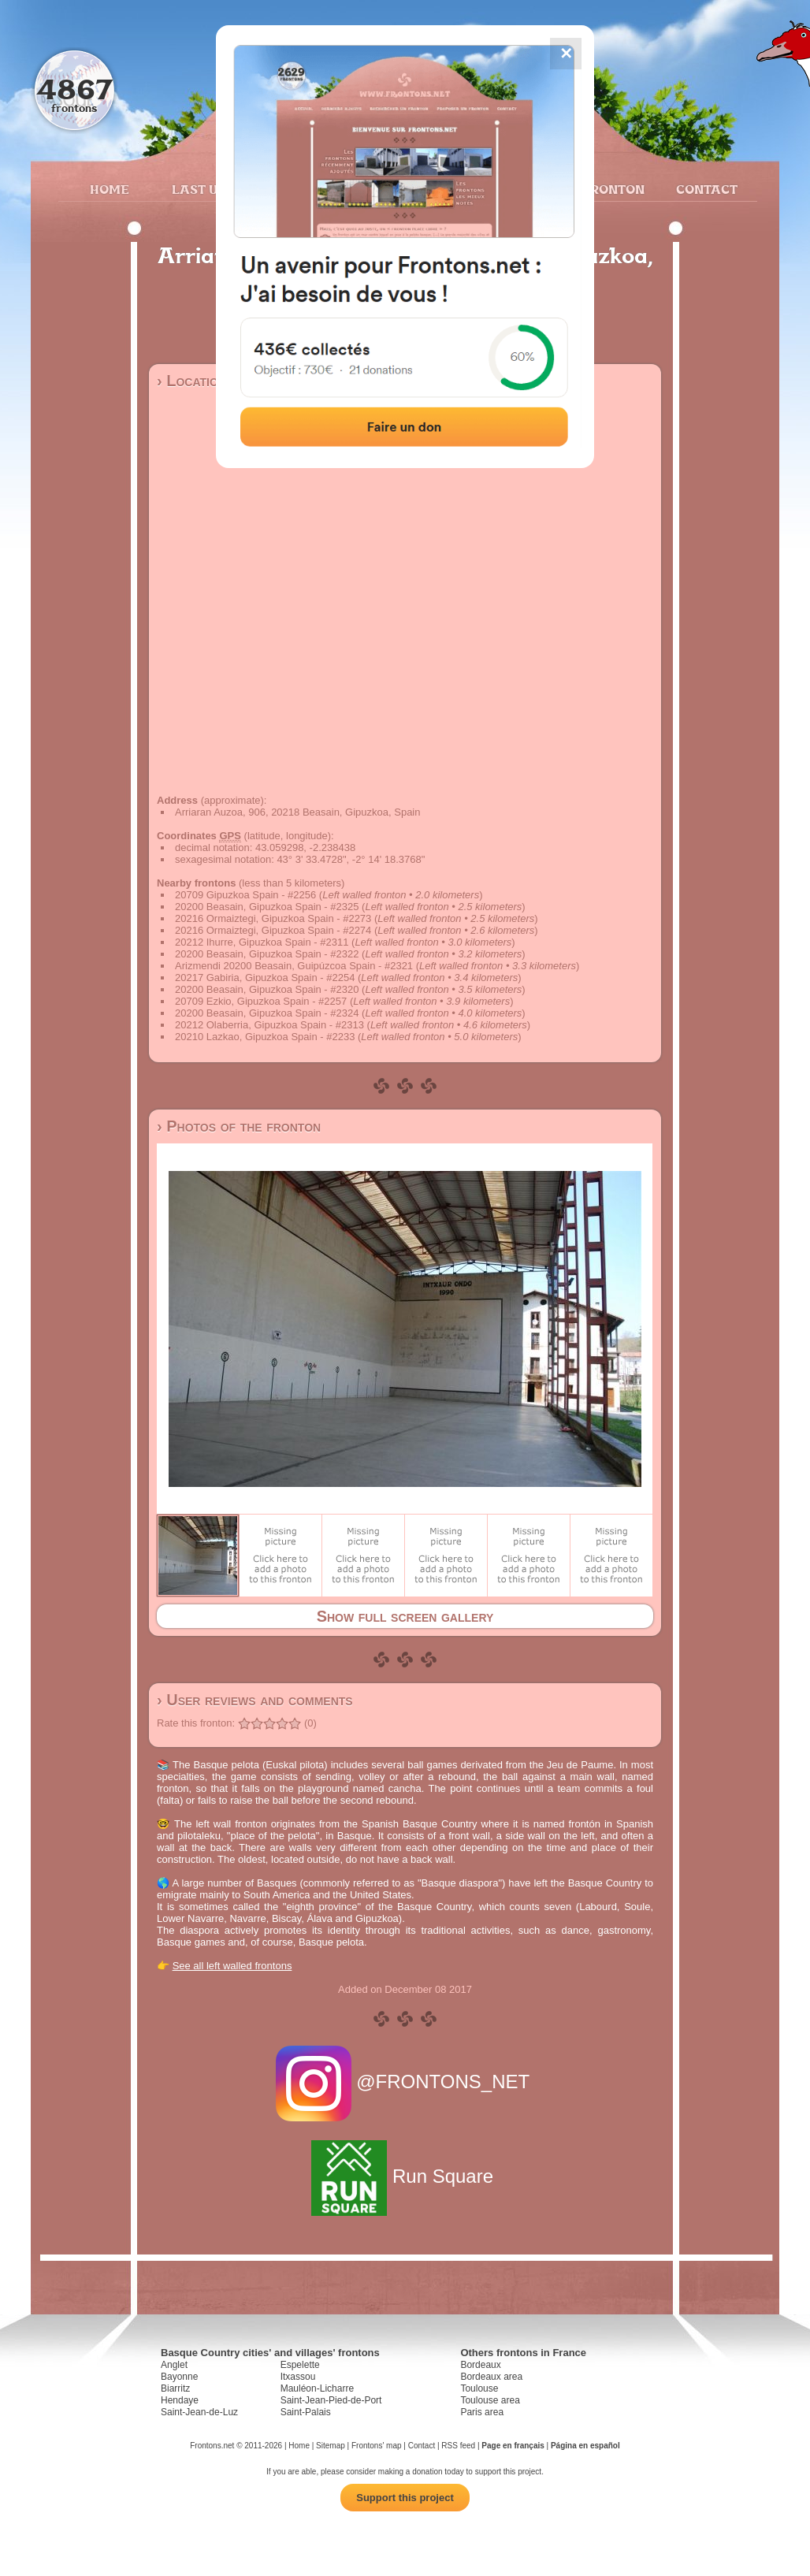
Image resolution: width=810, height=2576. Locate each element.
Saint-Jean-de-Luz (199, 2412)
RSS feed (458, 2445)
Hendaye (180, 2400)
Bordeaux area (491, 2376)
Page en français (512, 2445)
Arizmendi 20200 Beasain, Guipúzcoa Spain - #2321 (294, 966)
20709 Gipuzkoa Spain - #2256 (245, 895)
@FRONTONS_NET (405, 2081)
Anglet (174, 2364)
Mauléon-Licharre (317, 2388)
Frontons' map (376, 2445)
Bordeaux (480, 2364)
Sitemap (330, 2445)
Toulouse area (489, 2400)
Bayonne (179, 2376)
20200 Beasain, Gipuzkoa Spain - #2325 (267, 907)
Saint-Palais (306, 2412)
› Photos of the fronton (239, 1126)
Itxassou (298, 2376)
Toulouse (479, 2388)
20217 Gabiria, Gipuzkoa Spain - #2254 (265, 977)
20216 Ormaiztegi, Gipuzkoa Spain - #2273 (273, 918)
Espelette (300, 2364)
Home (109, 189)
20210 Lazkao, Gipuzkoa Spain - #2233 (265, 1037)
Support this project (405, 2498)
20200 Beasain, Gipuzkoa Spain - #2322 (267, 954)
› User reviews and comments (255, 1699)
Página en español (585, 2445)
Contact (705, 189)
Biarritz (175, 2388)
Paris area (481, 2412)
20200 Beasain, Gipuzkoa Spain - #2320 (267, 989)
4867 (74, 88)
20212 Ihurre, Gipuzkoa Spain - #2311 (261, 942)
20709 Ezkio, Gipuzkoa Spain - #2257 (261, 1001)
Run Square (404, 2176)
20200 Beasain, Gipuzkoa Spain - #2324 (267, 1013)
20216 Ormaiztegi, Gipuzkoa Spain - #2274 (273, 930)
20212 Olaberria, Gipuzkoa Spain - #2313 (269, 1025)
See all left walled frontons (232, 1966)
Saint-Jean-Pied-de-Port (331, 2400)
